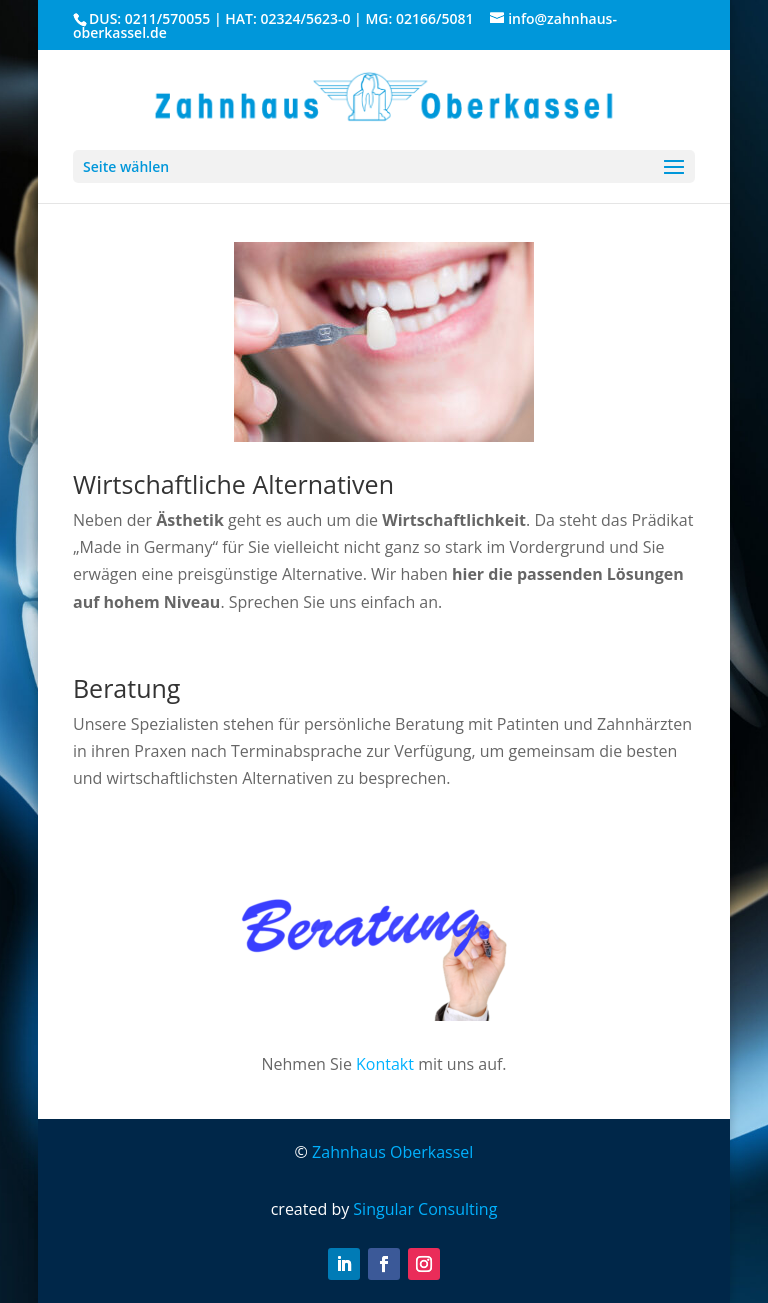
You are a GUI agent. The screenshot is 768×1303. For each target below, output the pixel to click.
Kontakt (385, 1064)
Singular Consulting (425, 1209)
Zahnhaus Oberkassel (392, 1152)
